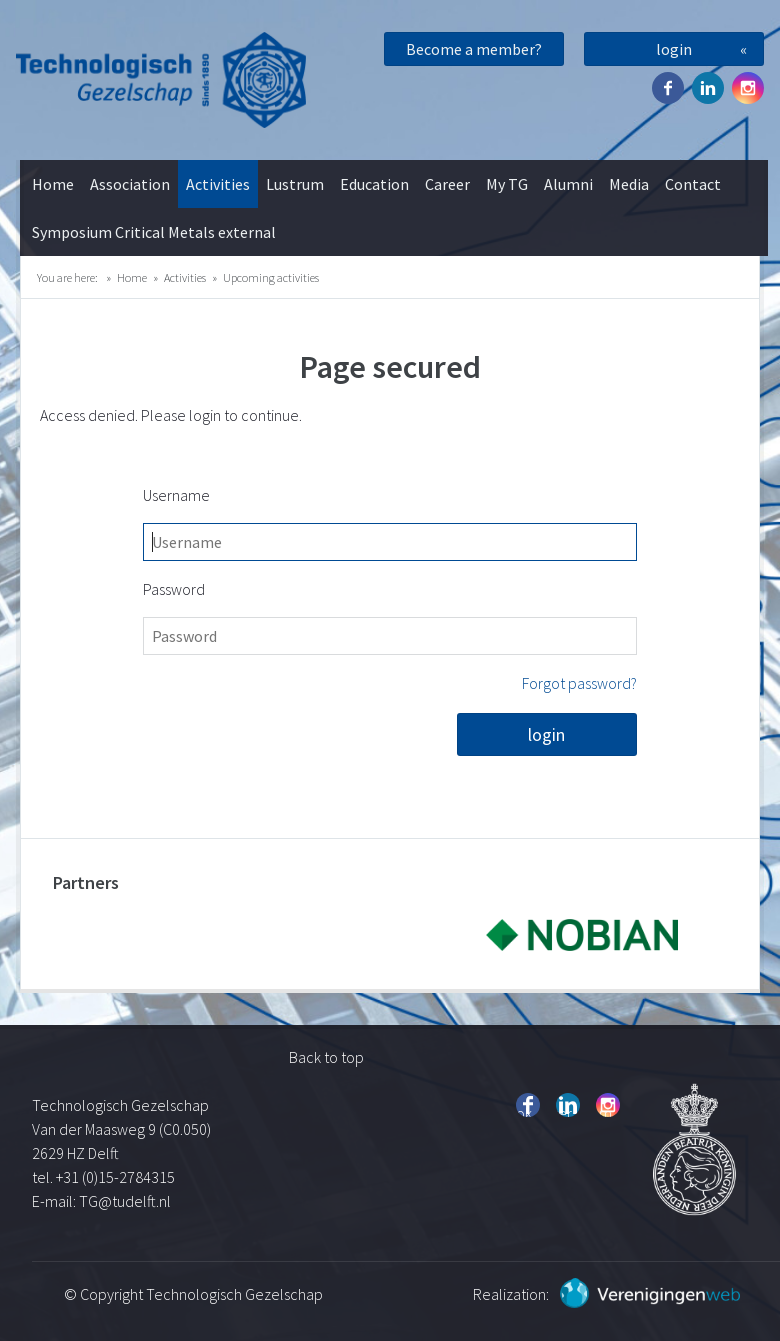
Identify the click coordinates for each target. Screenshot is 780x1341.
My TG (507, 184)
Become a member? (474, 49)
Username (176, 495)
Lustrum (295, 184)
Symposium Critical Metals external (154, 232)
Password (174, 589)
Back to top (326, 1057)
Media (629, 184)
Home (53, 184)
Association (130, 184)
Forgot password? (579, 683)
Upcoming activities (271, 277)
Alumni (568, 184)
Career (447, 184)
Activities (218, 184)
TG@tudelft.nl (126, 1201)
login (674, 49)
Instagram (748, 88)
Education (374, 184)
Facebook (668, 88)
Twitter (708, 88)
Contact (693, 184)
